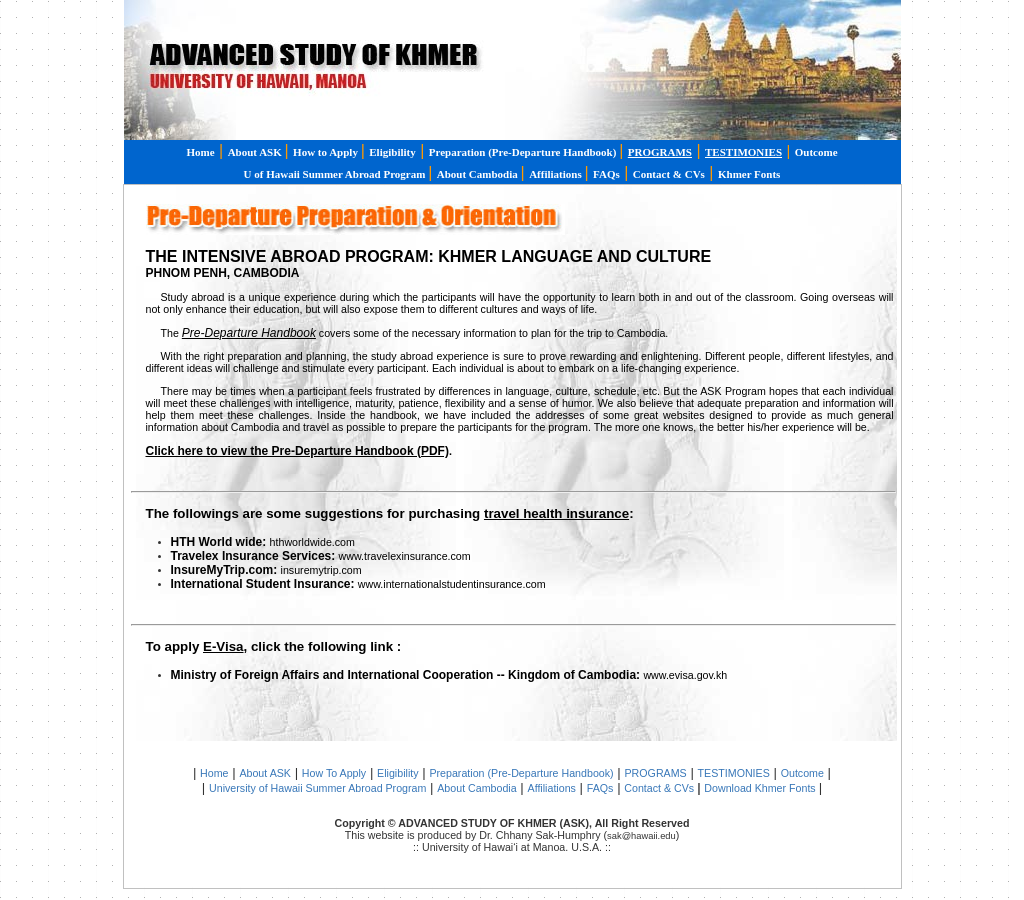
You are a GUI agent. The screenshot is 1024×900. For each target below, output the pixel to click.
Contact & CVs (669, 174)
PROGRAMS (656, 773)
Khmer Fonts (749, 174)
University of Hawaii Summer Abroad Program (317, 788)
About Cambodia (479, 174)
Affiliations (556, 174)
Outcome (816, 152)
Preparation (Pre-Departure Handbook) (521, 773)
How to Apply (327, 152)
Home (200, 152)
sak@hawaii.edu (641, 836)
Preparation (524, 152)
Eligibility (392, 152)
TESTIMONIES (734, 773)
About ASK (256, 152)
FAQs (606, 174)
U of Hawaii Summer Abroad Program (336, 174)
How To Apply (334, 773)
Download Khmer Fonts (761, 788)
